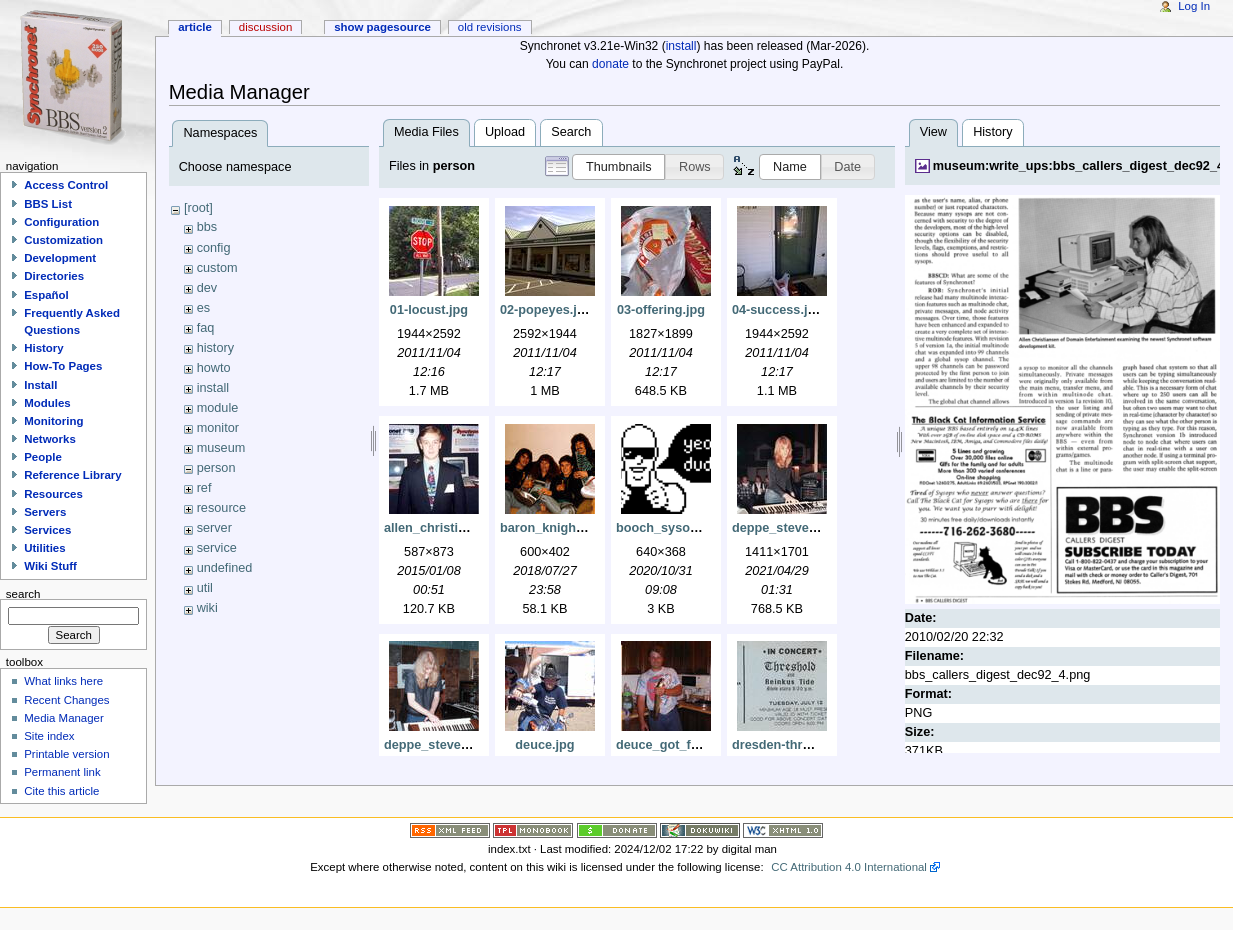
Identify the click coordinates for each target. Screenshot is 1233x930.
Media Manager (64, 718)
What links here (63, 681)
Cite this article (61, 791)
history (215, 348)
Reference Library (72, 475)
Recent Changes (66, 700)
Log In (1194, 6)
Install (40, 385)
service (217, 548)
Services (47, 530)
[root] (198, 208)
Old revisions (490, 27)
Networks (50, 439)
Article (195, 27)
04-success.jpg (777, 310)
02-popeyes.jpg (546, 310)
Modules (47, 403)
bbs (207, 227)
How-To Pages (63, 366)
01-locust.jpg (429, 310)
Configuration (61, 222)
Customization (63, 240)
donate (610, 64)
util (205, 588)
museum (221, 448)
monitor (218, 428)
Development (60, 258)
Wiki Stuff (50, 566)
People (43, 457)
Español (46, 295)
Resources (53, 494)
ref (204, 488)
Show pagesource (382, 27)
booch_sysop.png (670, 528)
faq (206, 328)
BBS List (48, 204)
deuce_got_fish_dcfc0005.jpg (704, 745)
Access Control (66, 185)
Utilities (44, 548)
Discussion (265, 27)
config (214, 248)
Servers (45, 512)
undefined (225, 568)
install (681, 46)
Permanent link (62, 772)
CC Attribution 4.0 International (849, 867)
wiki (207, 608)
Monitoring (53, 421)
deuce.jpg (544, 745)
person (216, 468)
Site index (49, 736)
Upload (505, 132)
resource (221, 508)
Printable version (66, 754)
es (203, 308)
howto (214, 368)
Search (571, 132)
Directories (54, 276)
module (218, 408)
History (992, 132)
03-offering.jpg (661, 310)
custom (217, 268)
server (214, 528)
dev (207, 288)
